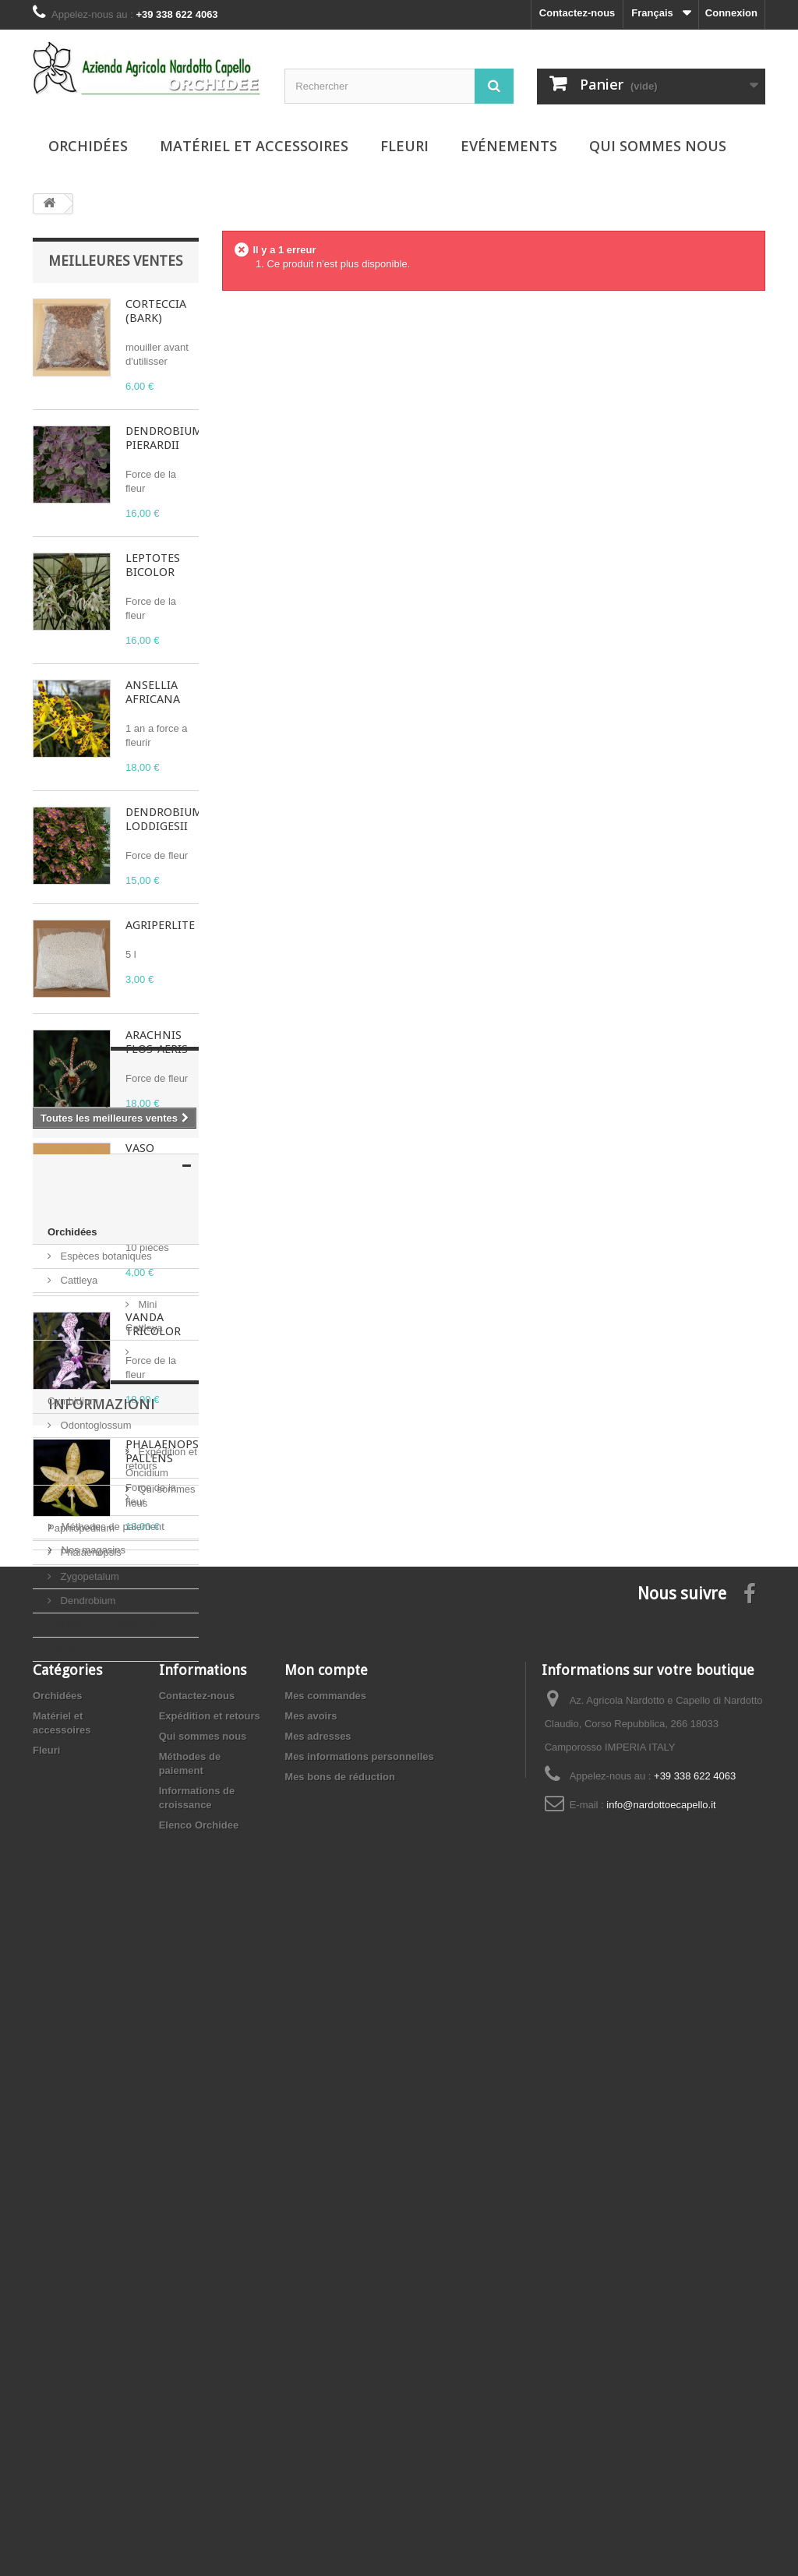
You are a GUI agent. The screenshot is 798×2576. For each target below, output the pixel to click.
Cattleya (77, 1731)
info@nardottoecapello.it (660, 2457)
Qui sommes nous (657, 145)
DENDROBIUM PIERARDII (164, 438)
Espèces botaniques (105, 1707)
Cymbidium (84, 1780)
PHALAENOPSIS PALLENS (167, 1451)
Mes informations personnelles (358, 2409)
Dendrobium (86, 1925)
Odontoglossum (95, 1804)
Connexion (731, 13)
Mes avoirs (310, 2368)
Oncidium (81, 1828)
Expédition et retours (106, 2074)
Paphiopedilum (93, 1852)
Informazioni (101, 2032)
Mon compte (326, 2322)
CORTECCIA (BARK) (155, 311)
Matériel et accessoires (254, 145)
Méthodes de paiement (111, 2121)
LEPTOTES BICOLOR (152, 565)
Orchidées (88, 145)
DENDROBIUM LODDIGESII (164, 819)
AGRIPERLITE (160, 925)
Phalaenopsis (90, 1876)
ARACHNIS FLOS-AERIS (156, 1042)
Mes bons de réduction (339, 2429)
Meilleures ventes (115, 261)
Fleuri (404, 145)
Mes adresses (317, 2388)
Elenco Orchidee (199, 2477)
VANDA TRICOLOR (153, 1324)
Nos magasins (91, 2144)
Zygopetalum (88, 1900)
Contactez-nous (577, 13)
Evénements (509, 145)
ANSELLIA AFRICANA (152, 692)
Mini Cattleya (88, 1756)
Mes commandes (325, 2348)
